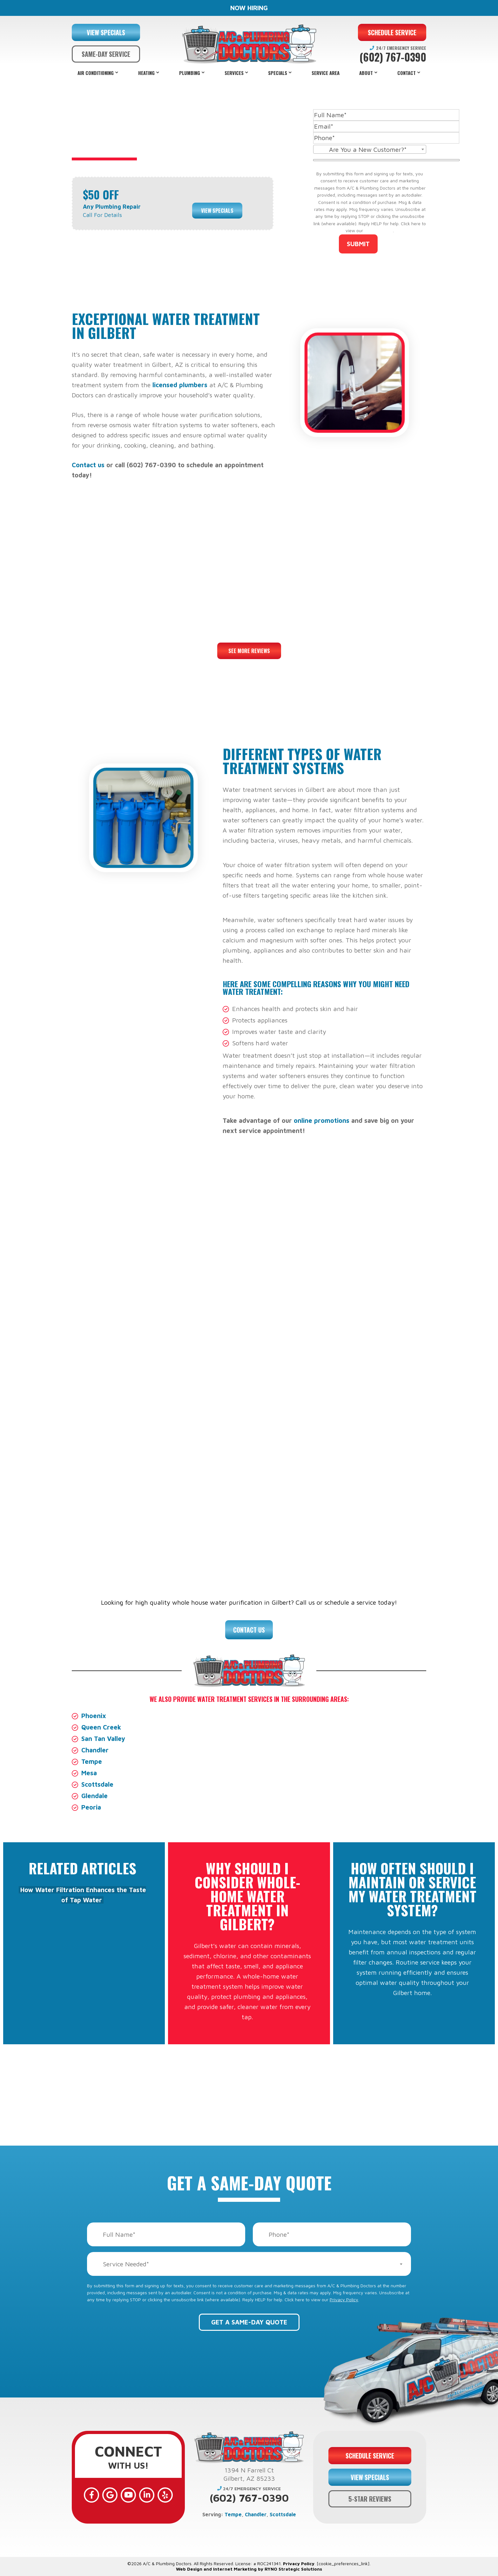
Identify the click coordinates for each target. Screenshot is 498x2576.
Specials (277, 72)
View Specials (217, 210)
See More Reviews (249, 651)
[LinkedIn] (146, 2495)
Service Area (326, 72)
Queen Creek (101, 1727)
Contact (406, 72)
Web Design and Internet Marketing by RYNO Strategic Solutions (249, 2569)
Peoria (91, 1807)
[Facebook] (91, 2495)
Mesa (89, 1773)
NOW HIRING (249, 7)
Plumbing (189, 72)
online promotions (321, 1120)
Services (234, 72)
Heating (146, 72)
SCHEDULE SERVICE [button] (392, 32)
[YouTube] (128, 2495)
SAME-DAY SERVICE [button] (106, 54)
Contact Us (249, 1630)
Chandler (95, 1750)
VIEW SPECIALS (106, 32)
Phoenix (93, 1715)
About (366, 72)
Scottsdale (97, 1784)
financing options (312, 1515)
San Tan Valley (103, 1738)
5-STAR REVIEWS (369, 2499)
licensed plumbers (179, 384)
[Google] (110, 2495)
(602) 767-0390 (393, 57)
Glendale (94, 1795)
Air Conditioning (95, 72)
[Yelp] (165, 2495)
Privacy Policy (378, 230)
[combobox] (369, 149)
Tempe (91, 1761)
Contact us (88, 465)
